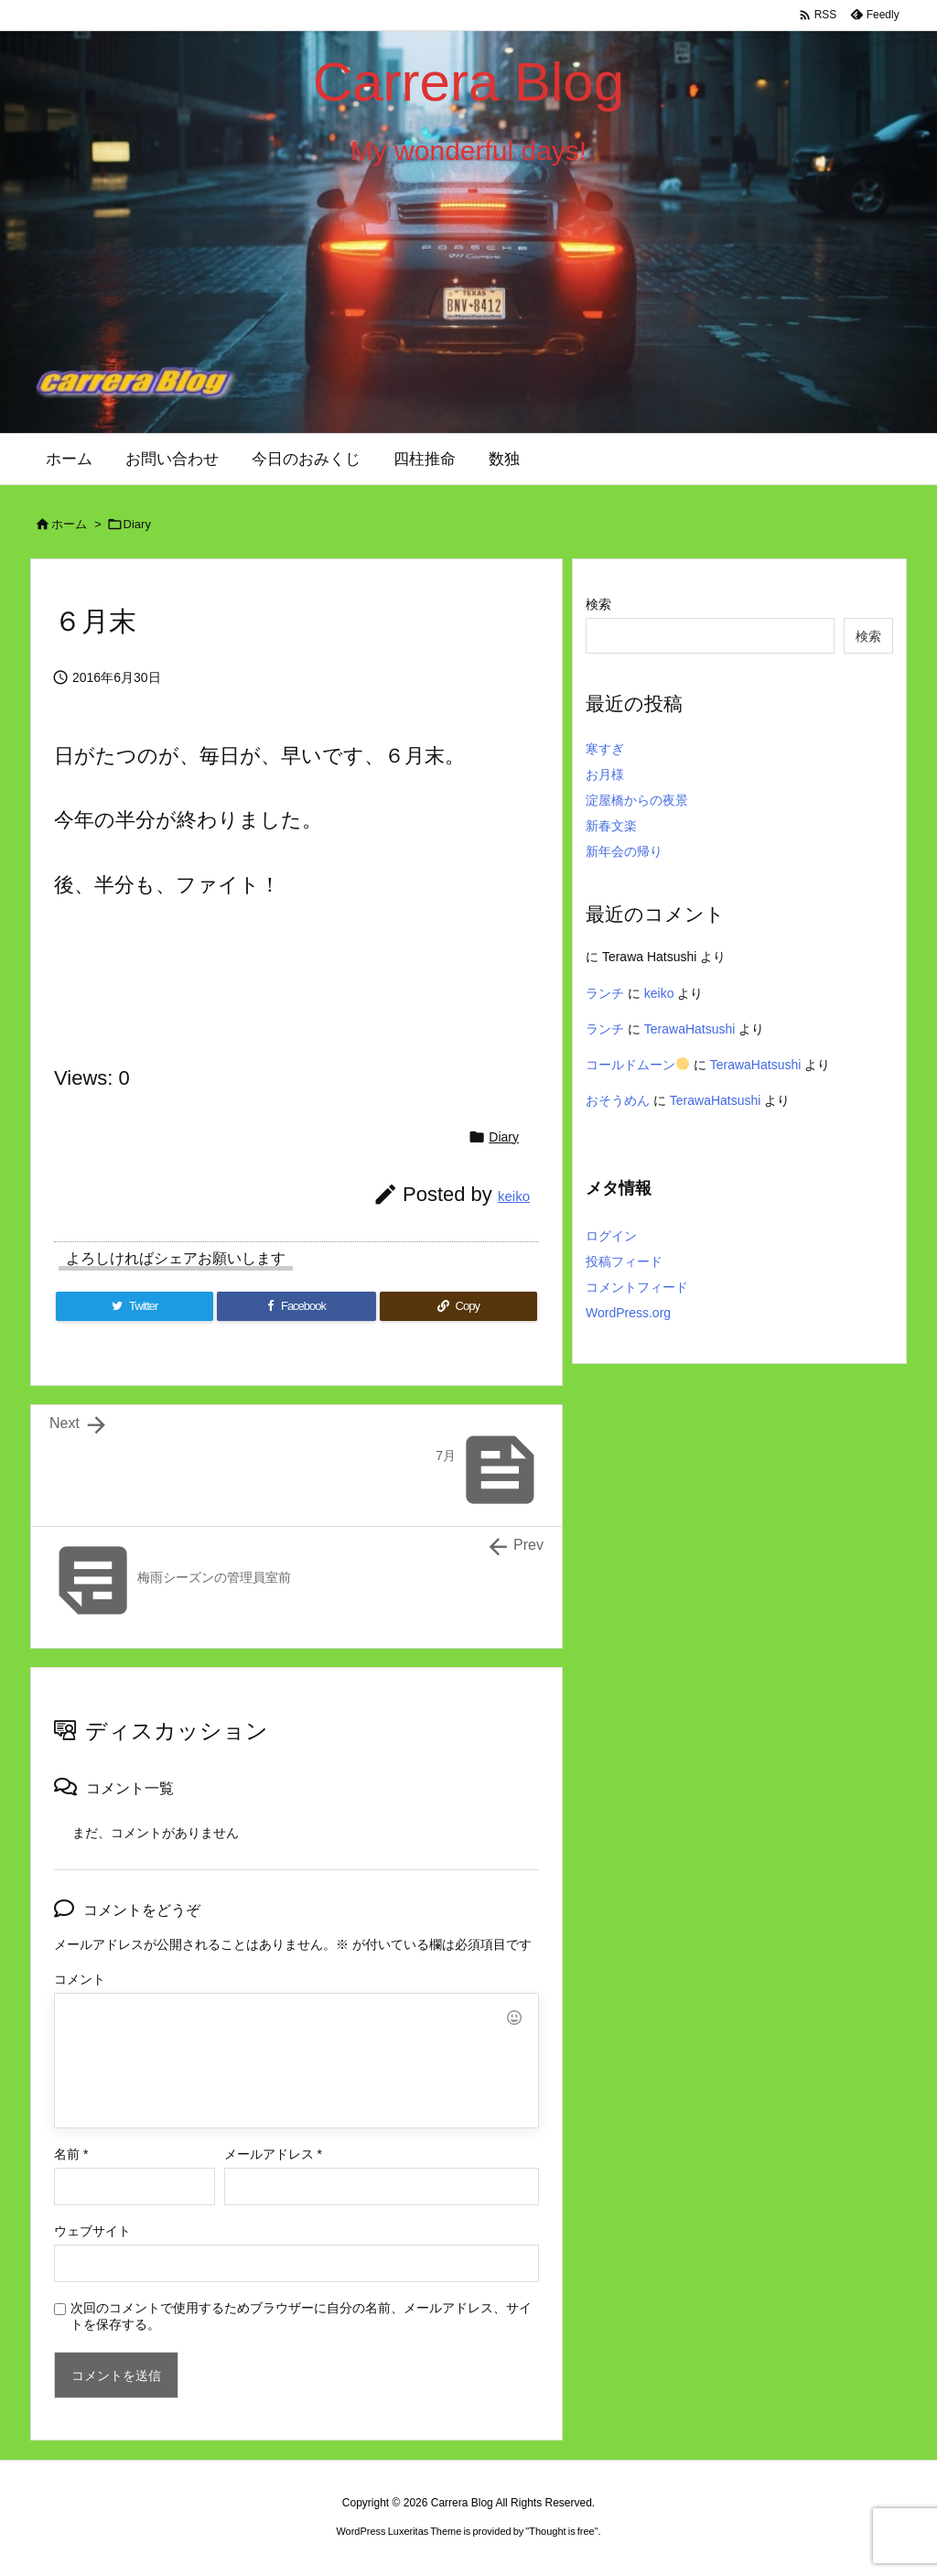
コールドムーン (637, 1064)
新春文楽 (611, 825)
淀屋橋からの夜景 (637, 800)
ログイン (611, 1235)
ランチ (605, 993)
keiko (514, 1196)
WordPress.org (628, 1312)
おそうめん (618, 1100)
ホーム (69, 524)
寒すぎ (605, 748)
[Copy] (458, 1306)
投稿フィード (624, 1261)
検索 (598, 604)
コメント (79, 1979)
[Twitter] (134, 1306)
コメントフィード (637, 1287)
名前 (71, 2154)
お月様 (605, 774)
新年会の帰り (624, 851)
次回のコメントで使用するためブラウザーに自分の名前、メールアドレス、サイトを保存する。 (301, 2316)
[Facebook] (296, 1306)
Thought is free (561, 2531)
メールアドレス (273, 2154)
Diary (137, 524)
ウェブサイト (92, 2231)
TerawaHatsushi (690, 1029)
